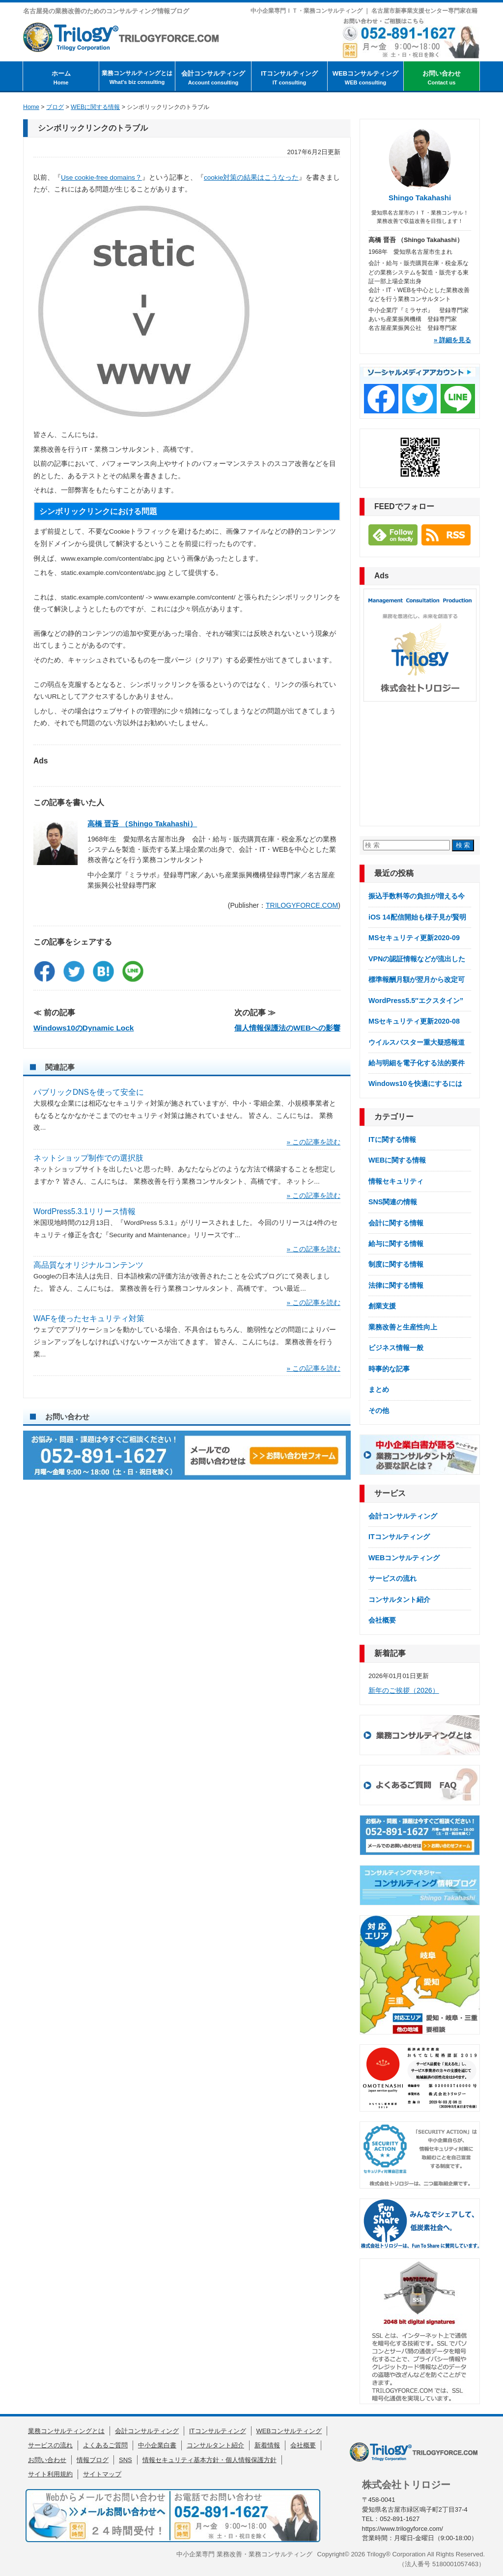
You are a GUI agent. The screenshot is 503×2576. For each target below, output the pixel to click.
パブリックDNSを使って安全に (88, 1092)
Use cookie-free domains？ (101, 177)
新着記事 (390, 1653)
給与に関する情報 (395, 1243)
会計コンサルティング (213, 78)
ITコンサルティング (289, 78)
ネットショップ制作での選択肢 (88, 1158)
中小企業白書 (157, 2445)
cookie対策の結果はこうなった (251, 177)
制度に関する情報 (395, 1264)
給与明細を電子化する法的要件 (416, 1063)
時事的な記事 (389, 1369)
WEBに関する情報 (397, 1160)
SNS (125, 2460)
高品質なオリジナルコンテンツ (88, 1265)
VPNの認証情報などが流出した (416, 959)
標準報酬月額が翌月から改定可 (416, 979)
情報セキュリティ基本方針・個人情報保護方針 (209, 2460)
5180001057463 (455, 2564)
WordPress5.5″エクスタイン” (415, 1000)
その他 (378, 1410)
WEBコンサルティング (365, 78)
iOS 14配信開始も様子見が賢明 (417, 917)
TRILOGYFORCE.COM (302, 905)
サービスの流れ (392, 1578)
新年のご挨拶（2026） (403, 1690)
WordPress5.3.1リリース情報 (84, 1211)
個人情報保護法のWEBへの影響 (287, 1028)
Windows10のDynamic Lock (83, 1028)
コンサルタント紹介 (399, 1599)
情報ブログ (93, 2460)
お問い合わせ (441, 78)
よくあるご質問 (105, 2445)
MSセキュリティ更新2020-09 (414, 938)
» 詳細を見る (452, 340)
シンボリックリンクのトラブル (93, 128)
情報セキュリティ (395, 1181)
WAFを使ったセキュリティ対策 (88, 1318)
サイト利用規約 (50, 2474)
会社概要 (382, 1620)
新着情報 (267, 2445)
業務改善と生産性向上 (402, 1327)
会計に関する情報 (395, 1223)
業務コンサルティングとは (137, 78)
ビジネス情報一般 (395, 1348)
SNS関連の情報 (392, 1202)
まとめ (378, 1389)
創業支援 (382, 1306)
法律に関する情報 (395, 1285)
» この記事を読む (313, 1142)
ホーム (61, 78)
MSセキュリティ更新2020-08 (414, 1021)
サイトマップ (102, 2474)
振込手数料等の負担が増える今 (416, 896)
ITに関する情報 (392, 1139)
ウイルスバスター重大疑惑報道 (416, 1042)
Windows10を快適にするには (415, 1083)
